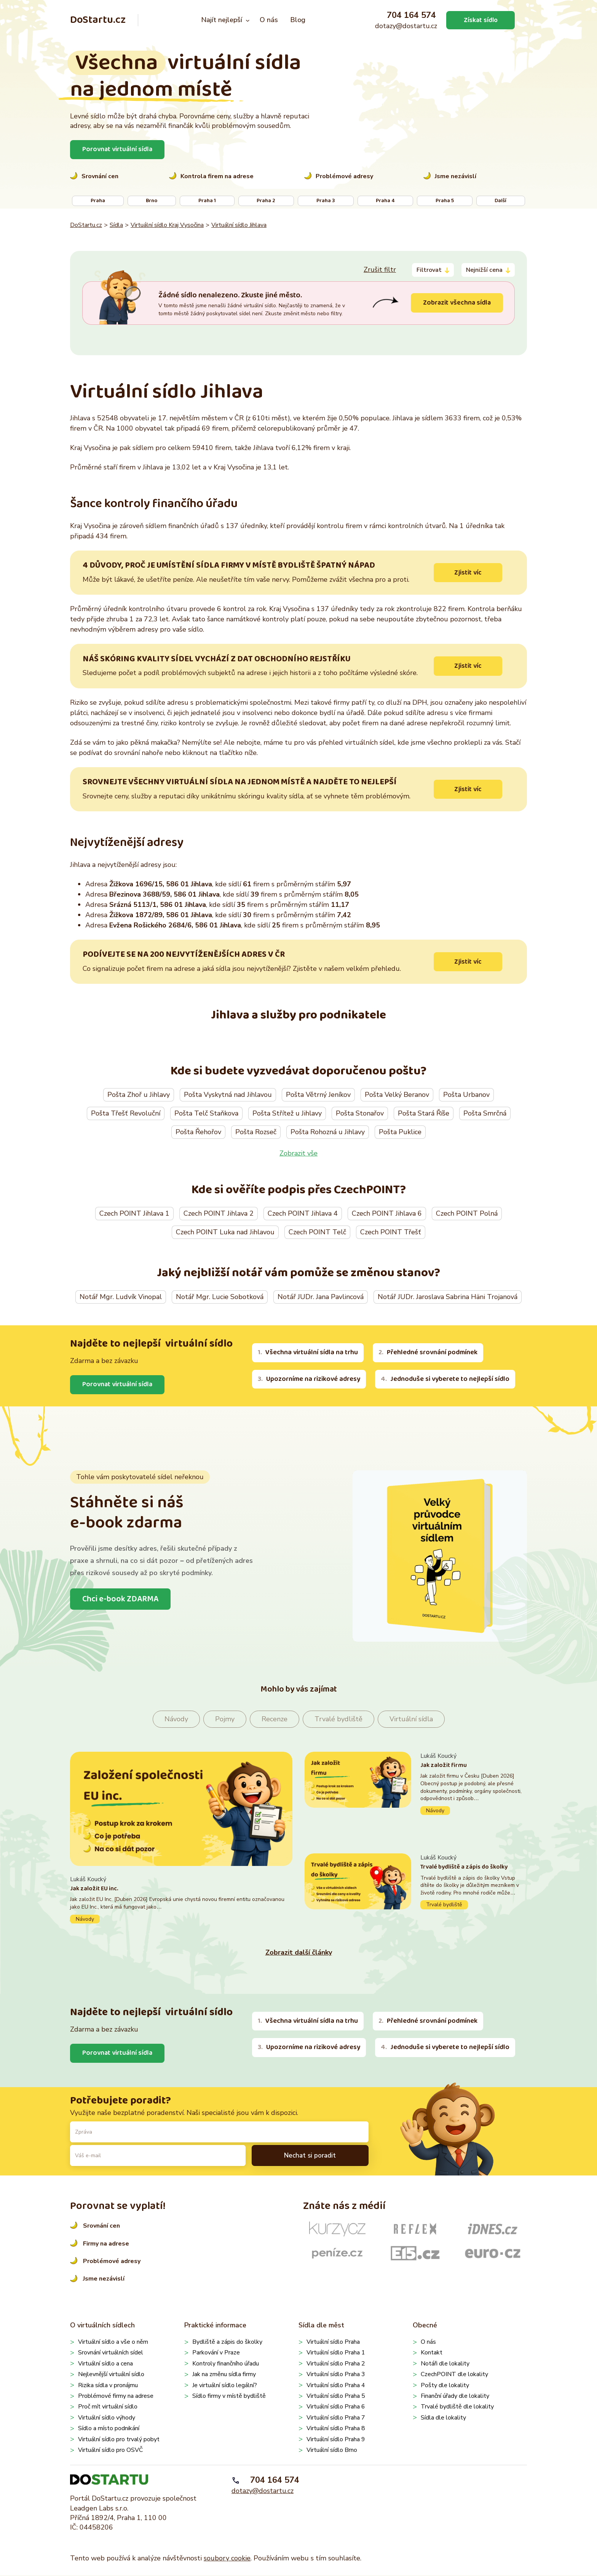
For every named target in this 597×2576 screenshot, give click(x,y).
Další (500, 200)
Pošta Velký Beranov (397, 1095)
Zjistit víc (468, 572)
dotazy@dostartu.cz (406, 25)
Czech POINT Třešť (390, 1232)
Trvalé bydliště (338, 1719)
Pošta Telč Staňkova (206, 1113)
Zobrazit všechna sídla (456, 302)
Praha (98, 200)
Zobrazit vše (298, 1153)
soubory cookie (227, 2558)
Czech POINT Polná (467, 1213)
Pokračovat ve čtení (181, 1899)
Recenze (274, 1719)
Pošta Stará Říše (423, 1113)
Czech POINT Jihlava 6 (387, 1213)
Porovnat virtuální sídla (117, 149)
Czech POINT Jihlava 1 (134, 1213)
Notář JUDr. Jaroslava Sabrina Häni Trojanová (447, 1297)
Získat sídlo (480, 19)
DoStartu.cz (98, 20)
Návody (176, 1719)
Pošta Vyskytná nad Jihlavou (228, 1095)
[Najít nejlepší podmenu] (248, 20)
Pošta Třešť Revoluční (125, 1113)
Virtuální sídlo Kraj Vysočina (167, 225)
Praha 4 (385, 200)
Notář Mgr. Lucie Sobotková (219, 1297)
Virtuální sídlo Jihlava (239, 225)
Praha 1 (207, 200)
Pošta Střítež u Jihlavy (287, 1113)
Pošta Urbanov (466, 1095)
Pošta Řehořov (198, 1132)
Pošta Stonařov (360, 1113)
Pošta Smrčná (484, 1113)
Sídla (116, 225)
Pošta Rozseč (255, 1132)
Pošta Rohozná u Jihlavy (328, 1132)
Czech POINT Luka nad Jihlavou (225, 1232)
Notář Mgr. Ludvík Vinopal (121, 1297)
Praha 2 (266, 200)
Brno (151, 200)
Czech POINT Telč (317, 1232)
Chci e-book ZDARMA (120, 1599)
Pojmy (225, 1719)
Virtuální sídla (411, 1719)
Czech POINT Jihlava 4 (303, 1213)
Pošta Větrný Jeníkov (318, 1095)
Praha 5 (445, 200)
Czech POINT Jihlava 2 (219, 1213)
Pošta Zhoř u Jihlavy (138, 1095)
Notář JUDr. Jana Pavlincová (321, 1297)
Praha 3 (325, 200)
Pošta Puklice (400, 1132)
